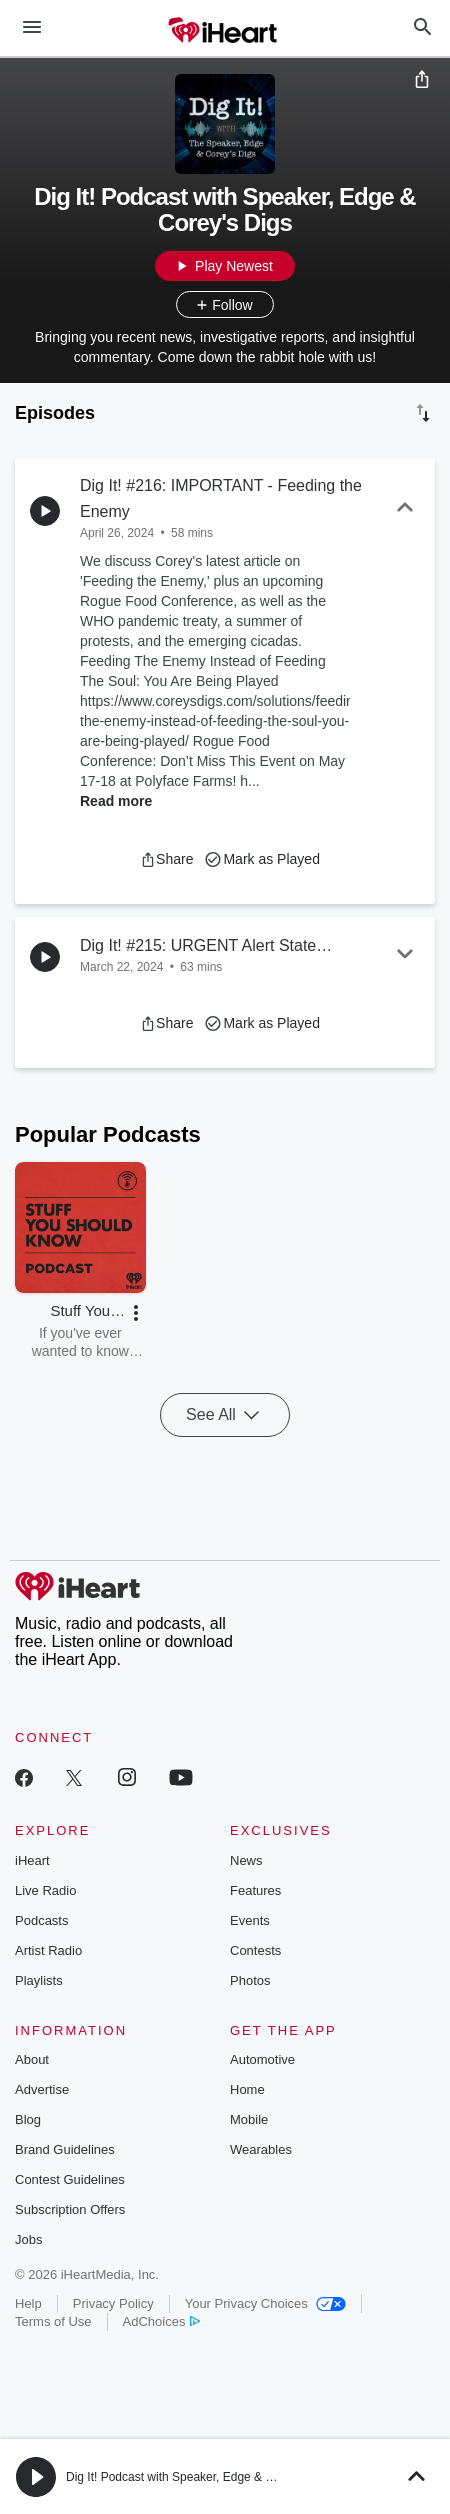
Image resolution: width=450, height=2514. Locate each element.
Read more (116, 801)
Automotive (262, 2059)
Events (250, 1920)
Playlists (39, 1980)
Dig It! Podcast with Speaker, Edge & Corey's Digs (199, 2477)
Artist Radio (48, 1950)
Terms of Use (53, 2321)
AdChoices (161, 2321)
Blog (28, 2119)
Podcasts (41, 1920)
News (246, 1860)
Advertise (42, 2089)
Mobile (249, 2119)
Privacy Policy (113, 2303)
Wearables (261, 2149)
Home (247, 2089)
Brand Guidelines (65, 2149)
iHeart (32, 1860)
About (32, 2059)
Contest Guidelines (70, 2179)
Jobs (28, 2239)
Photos (250, 1980)
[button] (166, 859)
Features (255, 1890)
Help (28, 2303)
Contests (255, 1950)
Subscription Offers (70, 2209)
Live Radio (45, 1890)
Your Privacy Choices (265, 2303)
